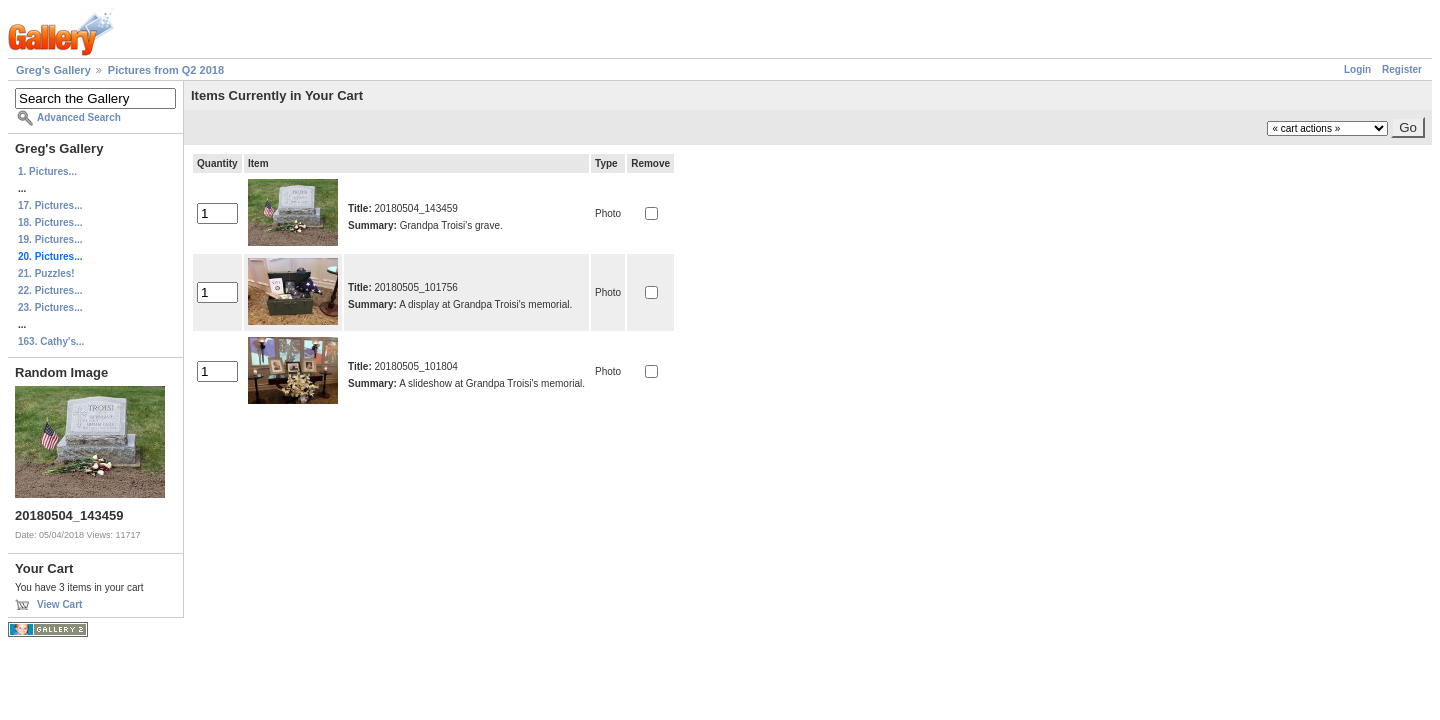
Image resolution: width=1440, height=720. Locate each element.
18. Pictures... (50, 222)
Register (1402, 69)
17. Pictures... (50, 205)
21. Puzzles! (46, 273)
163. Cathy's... (51, 341)
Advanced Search (79, 117)
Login (1357, 69)
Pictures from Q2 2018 (166, 70)
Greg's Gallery (53, 70)
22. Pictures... (50, 290)
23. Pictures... (50, 307)
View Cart (59, 604)
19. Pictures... (50, 239)
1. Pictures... (47, 171)
